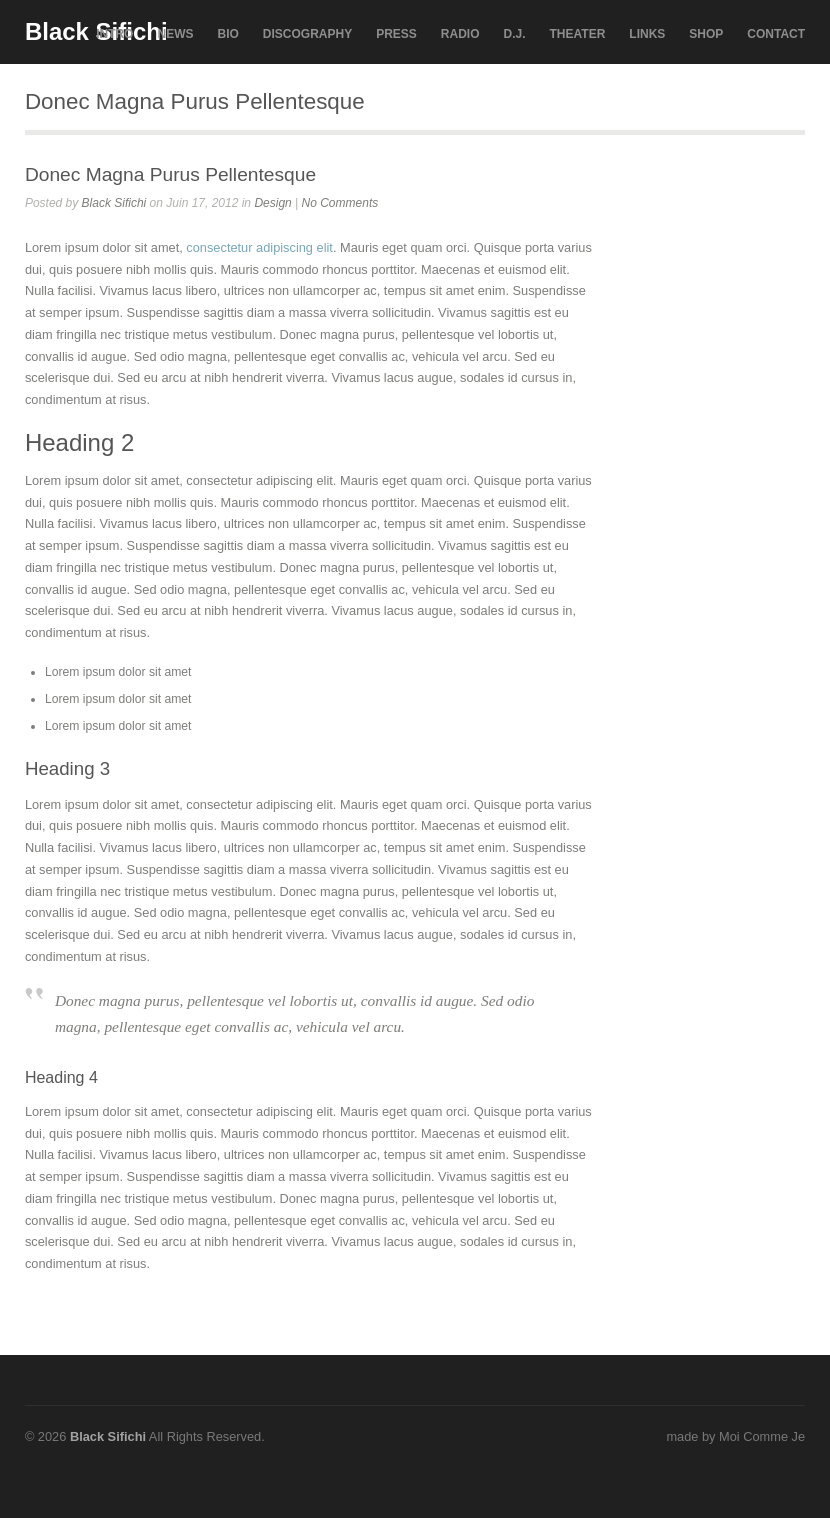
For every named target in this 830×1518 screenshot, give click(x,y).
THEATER (578, 34)
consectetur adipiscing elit (259, 247)
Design (272, 203)
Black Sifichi (114, 203)
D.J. (515, 34)
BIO (227, 34)
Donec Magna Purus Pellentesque (170, 174)
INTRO (114, 34)
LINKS (647, 34)
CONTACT (776, 34)
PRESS (396, 34)
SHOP (706, 34)
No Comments (340, 203)
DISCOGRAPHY (307, 34)
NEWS (175, 34)
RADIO (460, 34)
